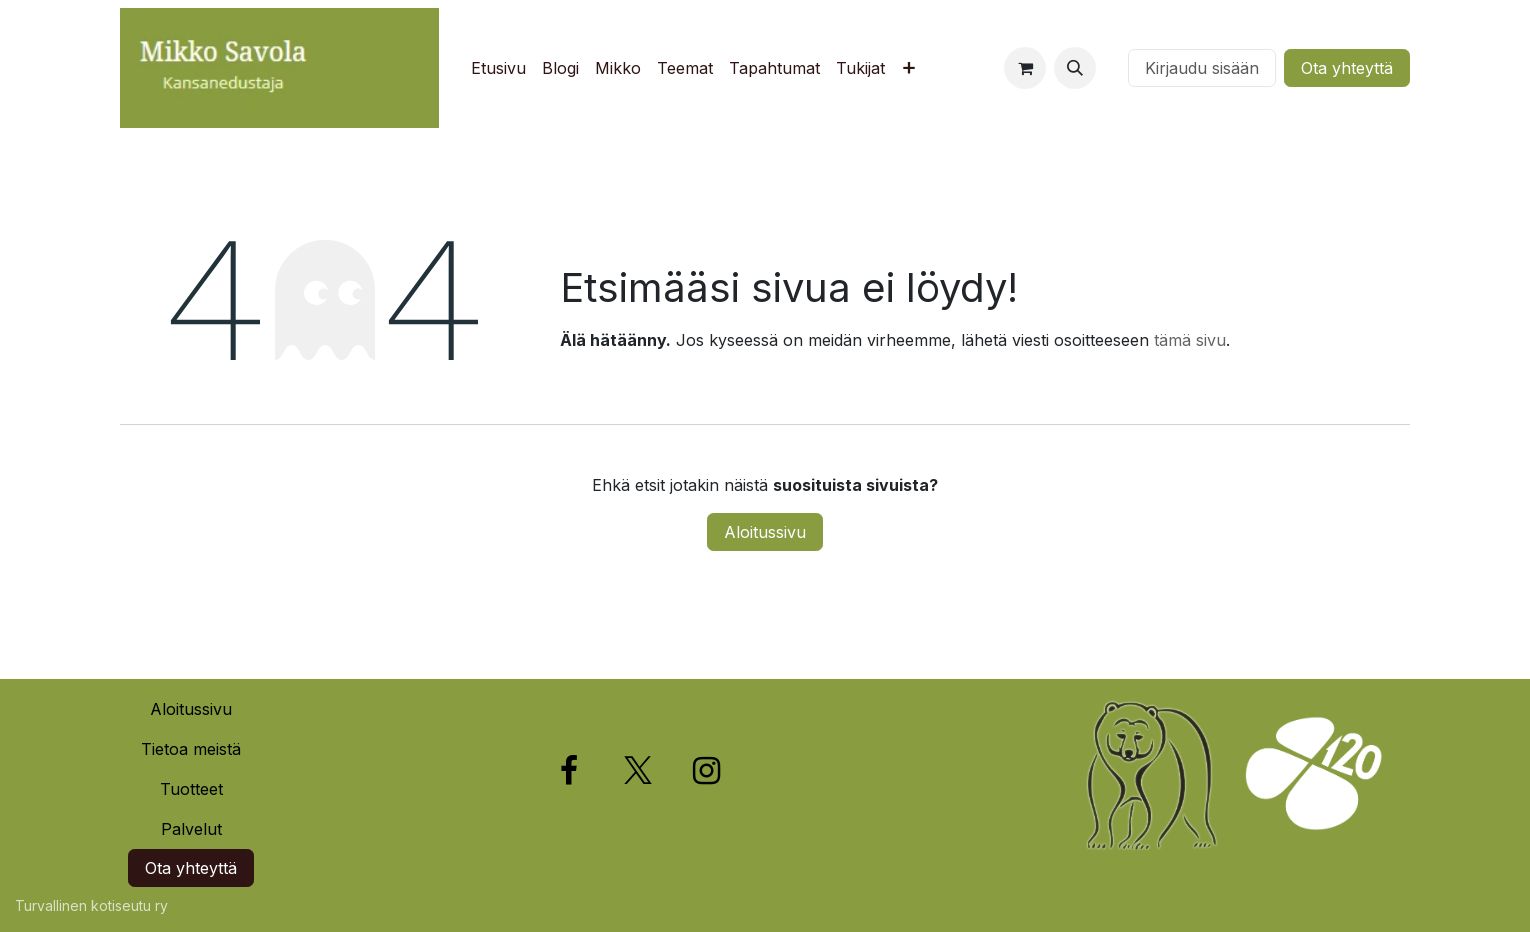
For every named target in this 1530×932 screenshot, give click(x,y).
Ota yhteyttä (1347, 68)
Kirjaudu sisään (1202, 68)
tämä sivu (1190, 340)
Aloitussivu (765, 532)
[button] (1075, 68)
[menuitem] (498, 68)
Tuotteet (191, 789)
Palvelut (191, 829)
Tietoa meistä (191, 749)
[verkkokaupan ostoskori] (1025, 68)
